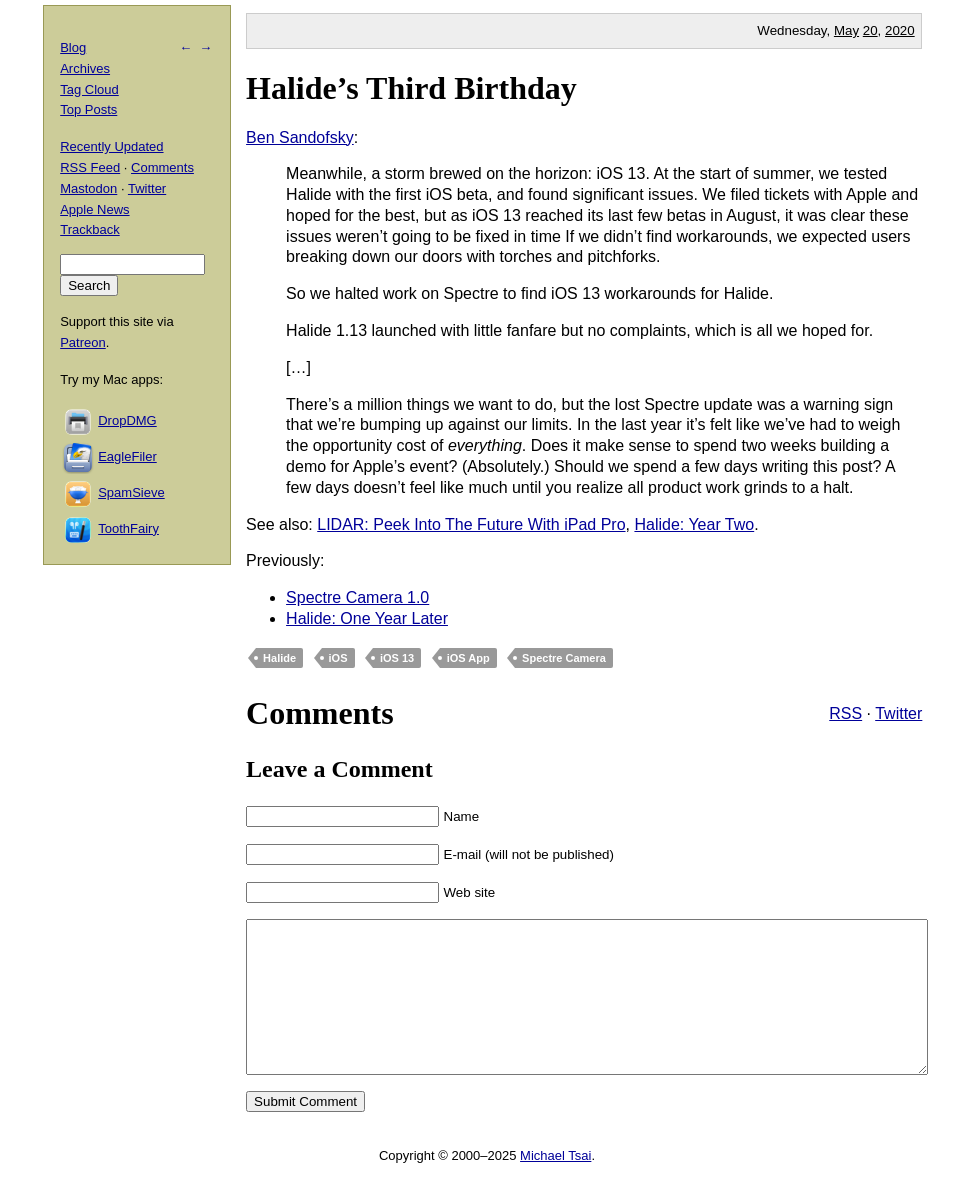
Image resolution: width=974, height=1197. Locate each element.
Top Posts (88, 109)
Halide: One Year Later (367, 618)
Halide (279, 658)
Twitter (898, 713)
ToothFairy (128, 528)
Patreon (83, 342)
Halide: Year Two (694, 524)
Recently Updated (111, 146)
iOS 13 (397, 658)
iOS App (468, 658)
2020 (900, 30)
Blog (73, 47)
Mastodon (88, 188)
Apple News (94, 209)
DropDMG (127, 420)
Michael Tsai (555, 1185)
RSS (845, 713)
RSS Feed (90, 167)
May (846, 30)
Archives (85, 68)
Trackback (89, 229)
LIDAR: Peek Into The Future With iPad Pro (471, 524)
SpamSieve (131, 492)
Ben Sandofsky (300, 137)
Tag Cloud (89, 89)
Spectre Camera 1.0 (357, 597)
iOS (338, 658)
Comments (162, 167)
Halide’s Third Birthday (411, 88)
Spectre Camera (564, 658)
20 (870, 30)
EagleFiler (127, 456)
